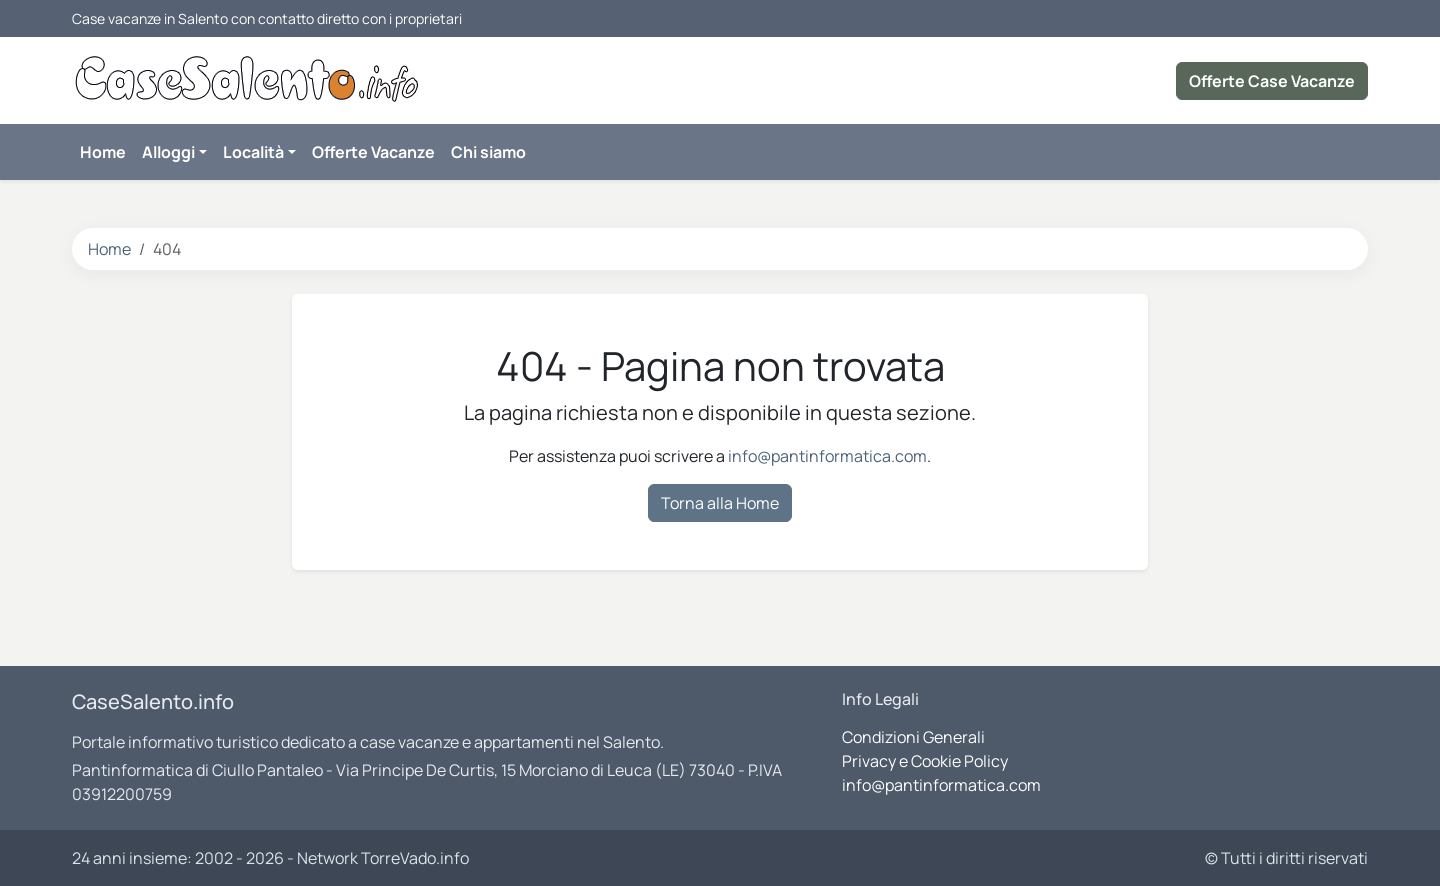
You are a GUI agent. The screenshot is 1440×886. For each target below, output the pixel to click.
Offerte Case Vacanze (1272, 81)
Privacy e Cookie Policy (925, 761)
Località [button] (253, 152)
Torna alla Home (720, 503)
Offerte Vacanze (373, 152)
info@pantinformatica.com (827, 456)
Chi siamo (488, 152)
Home (109, 249)
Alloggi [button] (168, 152)
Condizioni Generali (913, 737)
